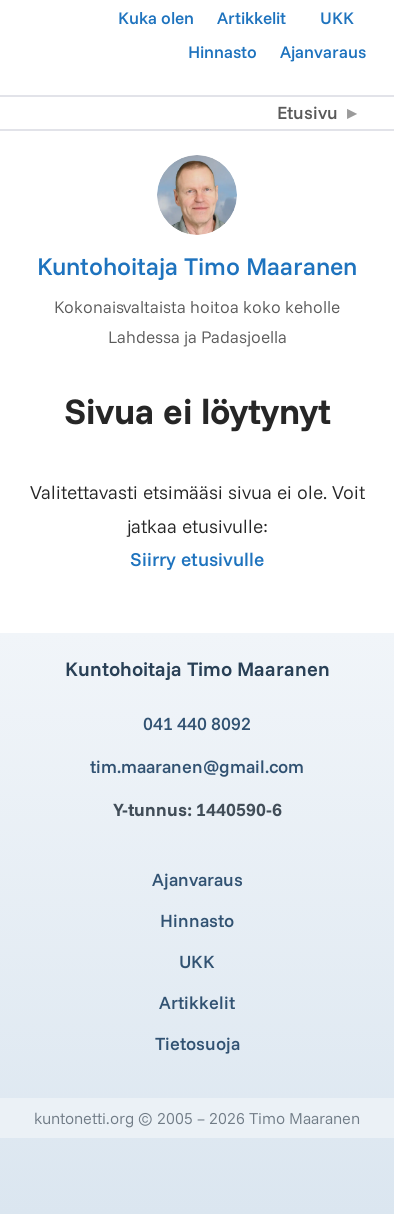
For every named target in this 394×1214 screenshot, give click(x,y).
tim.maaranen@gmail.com (197, 766)
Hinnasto (222, 51)
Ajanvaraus (323, 51)
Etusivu (307, 112)
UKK (337, 17)
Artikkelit (251, 17)
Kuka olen (156, 17)
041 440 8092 (197, 723)
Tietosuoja (197, 1043)
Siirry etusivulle (197, 559)
